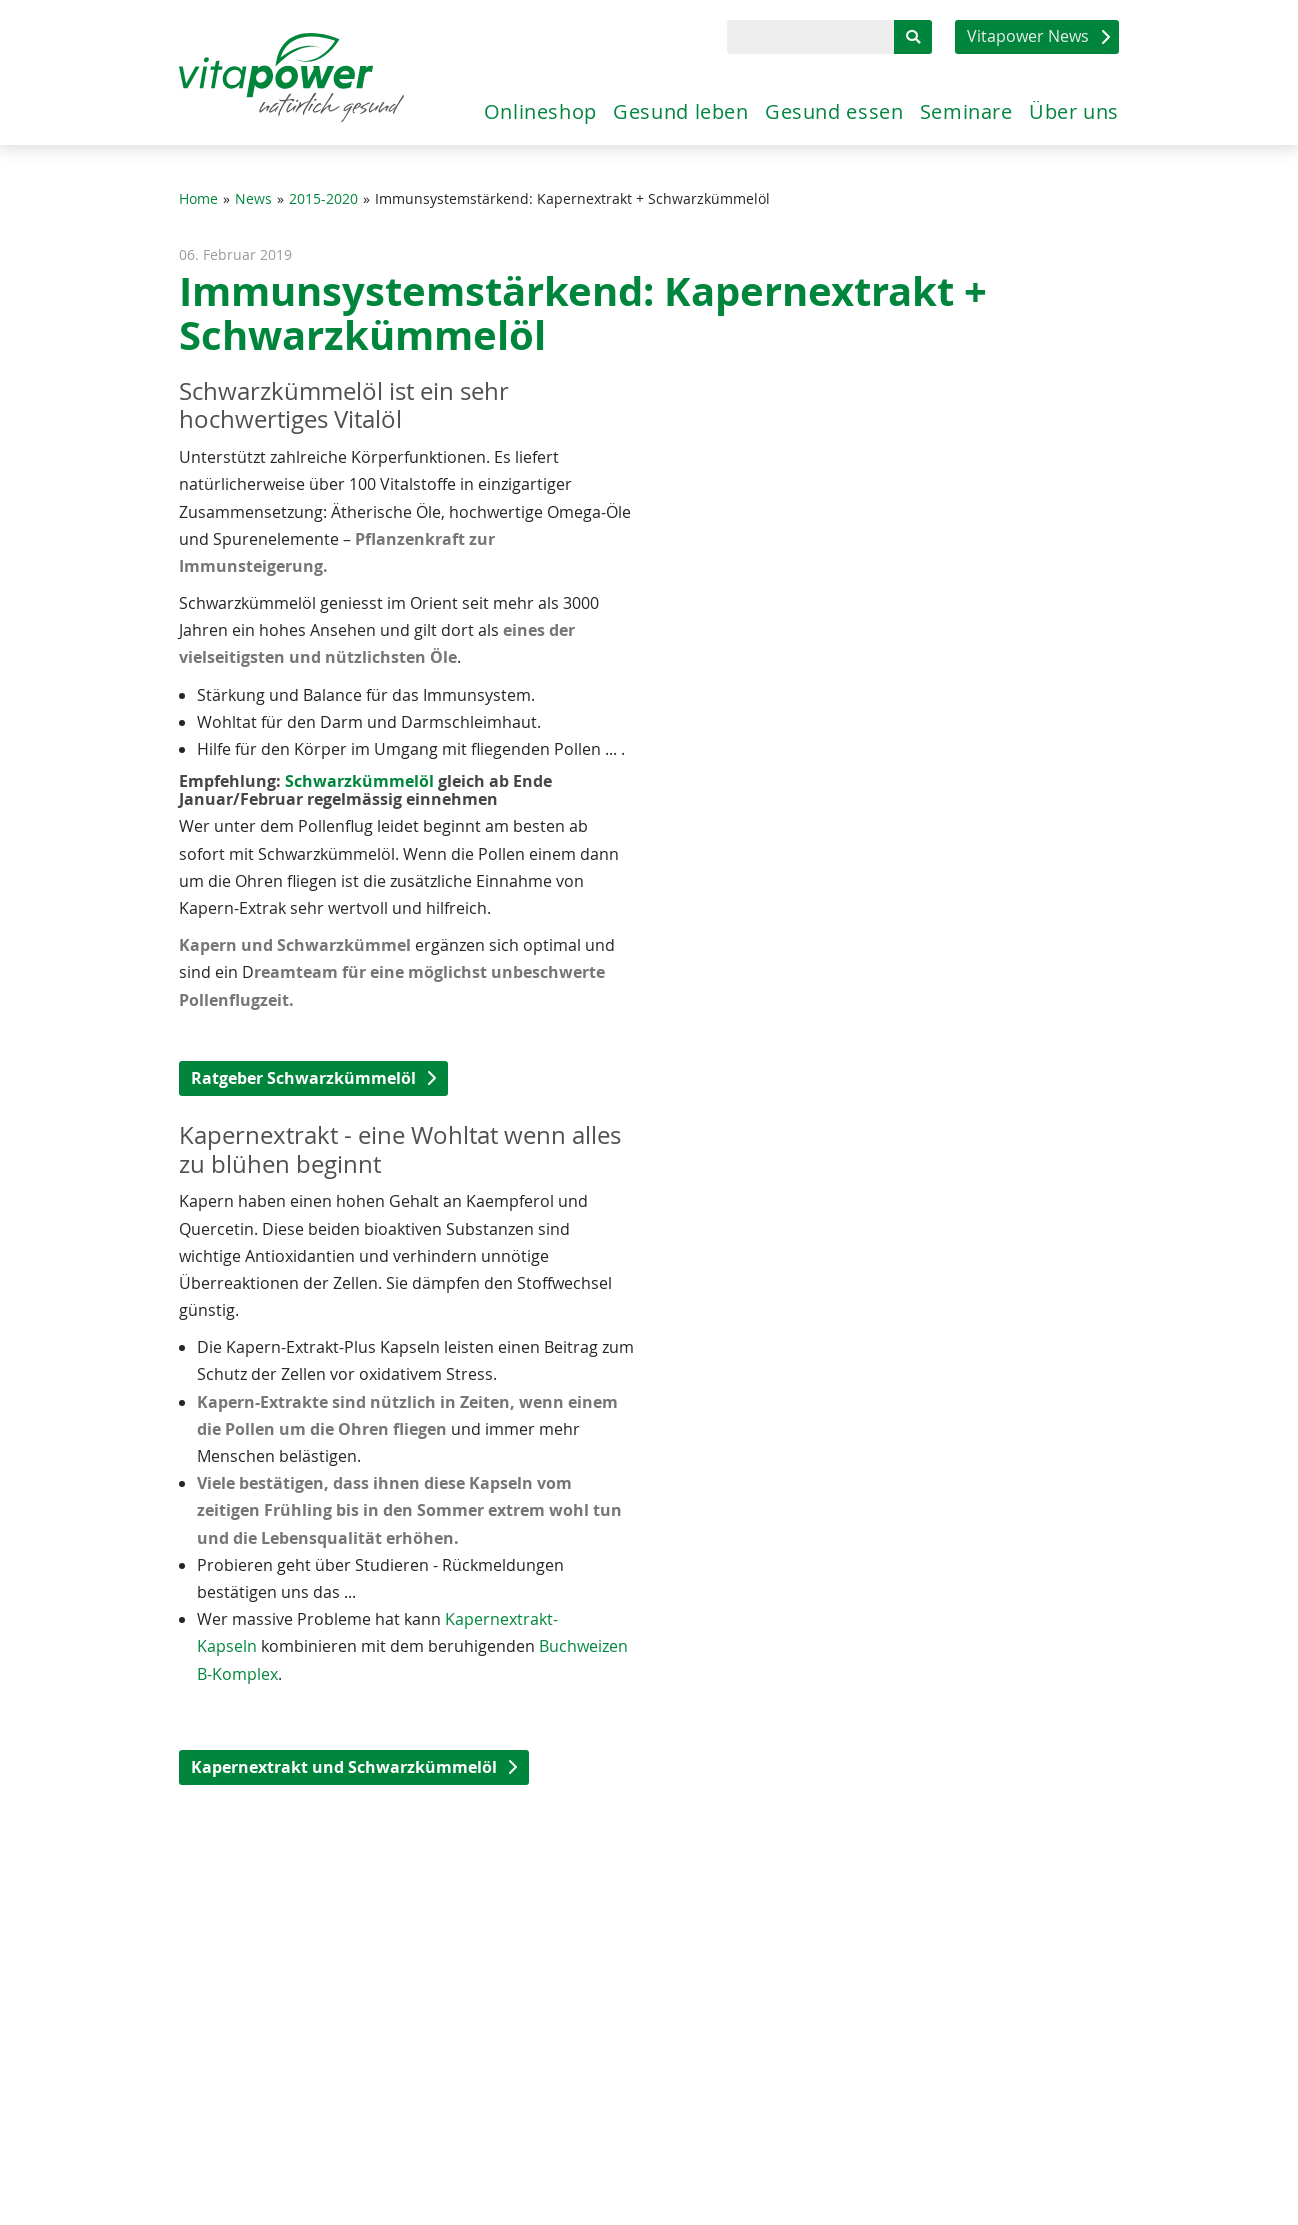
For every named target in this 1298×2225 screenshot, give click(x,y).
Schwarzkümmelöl (357, 781)
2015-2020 (323, 199)
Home (198, 199)
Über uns (1069, 106)
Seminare (946, 106)
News (253, 199)
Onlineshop (471, 106)
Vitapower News (1028, 36)
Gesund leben (629, 106)
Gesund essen (798, 106)
